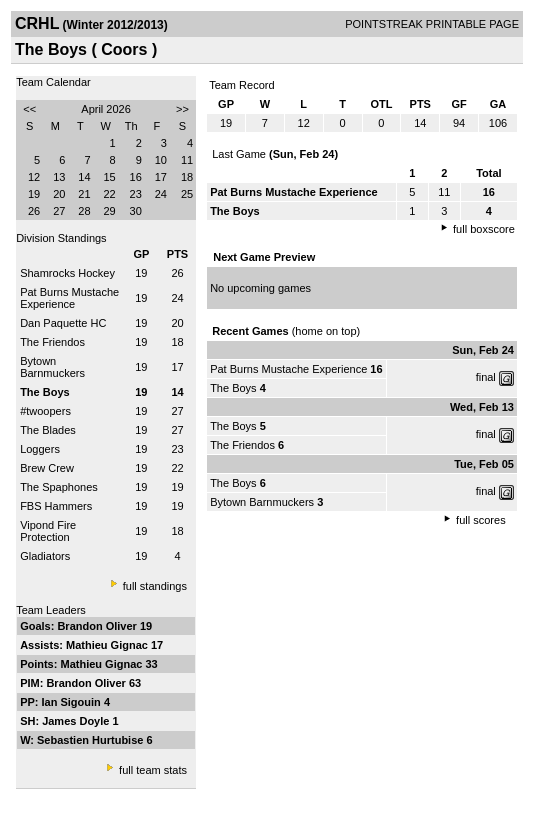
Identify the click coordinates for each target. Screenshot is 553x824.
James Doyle (77, 721)
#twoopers (45, 411)
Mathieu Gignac (108, 645)
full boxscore (484, 229)
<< (29, 109)
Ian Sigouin (73, 702)
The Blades (48, 430)
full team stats (153, 770)
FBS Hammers (56, 506)
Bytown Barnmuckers (52, 367)
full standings (155, 586)
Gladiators (45, 556)
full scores (481, 520)
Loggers (40, 449)
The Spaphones (59, 487)
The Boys (233, 388)
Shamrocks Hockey (67, 273)
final (486, 377)
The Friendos (52, 342)
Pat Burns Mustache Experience (69, 298)
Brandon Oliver (98, 626)
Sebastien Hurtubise (91, 740)
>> (182, 109)
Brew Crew (47, 468)
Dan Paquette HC (63, 323)
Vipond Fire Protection (48, 531)
